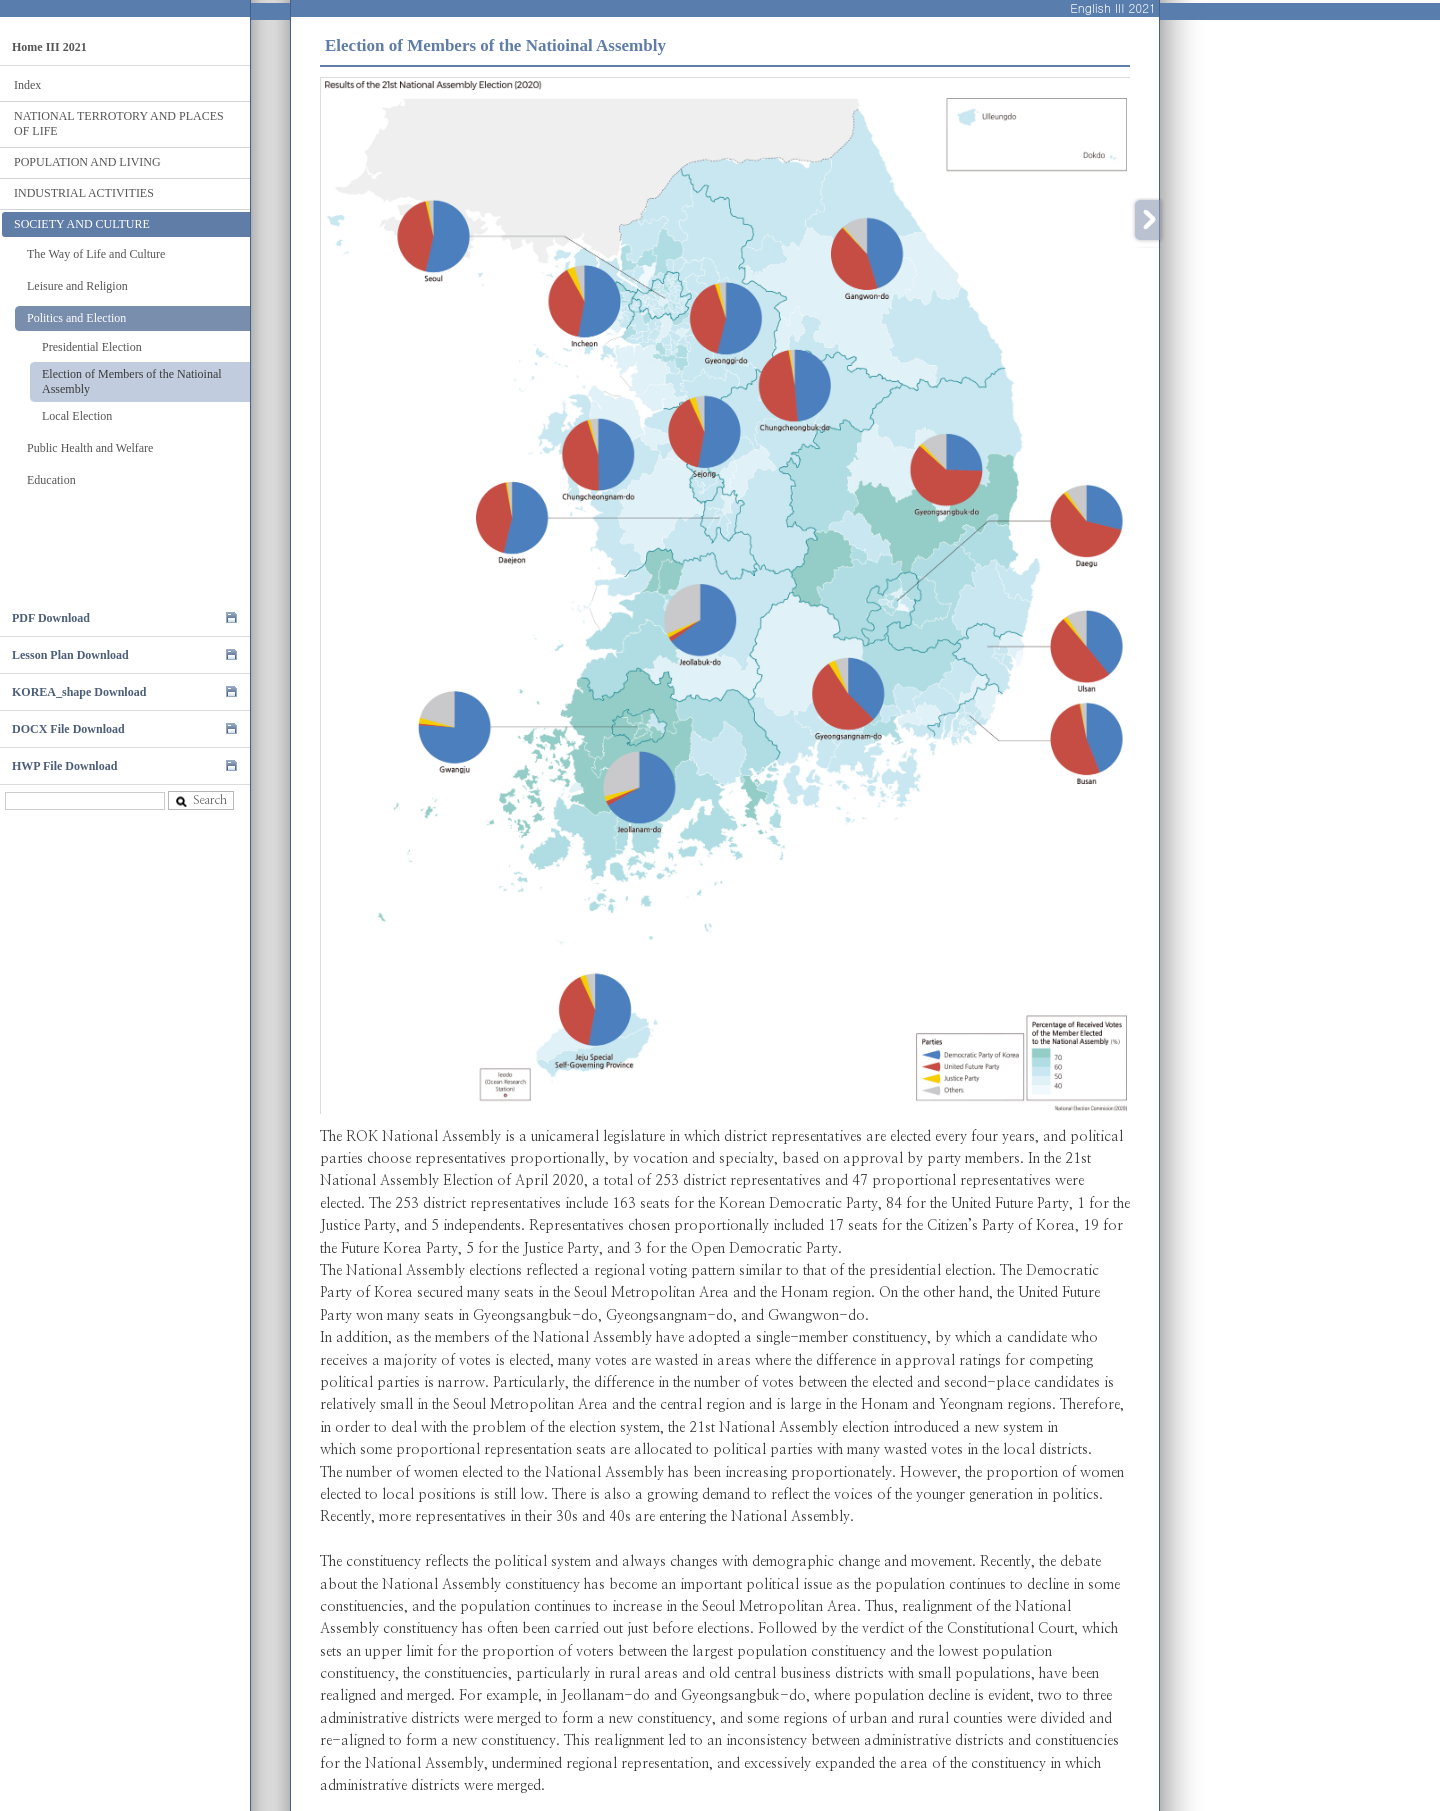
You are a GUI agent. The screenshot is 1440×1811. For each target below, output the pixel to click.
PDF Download (51, 618)
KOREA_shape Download (79, 692)
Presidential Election (92, 347)
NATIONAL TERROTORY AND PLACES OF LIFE (119, 123)
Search (201, 800)
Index (27, 85)
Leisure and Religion (77, 286)
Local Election (77, 416)
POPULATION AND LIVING (87, 162)
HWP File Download (64, 766)
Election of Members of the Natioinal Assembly (132, 381)
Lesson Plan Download (70, 655)
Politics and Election (76, 318)
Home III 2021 (49, 47)
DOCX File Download (68, 729)
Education (51, 480)
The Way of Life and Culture (96, 254)
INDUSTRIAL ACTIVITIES (84, 193)
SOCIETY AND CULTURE (82, 224)
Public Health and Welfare (90, 448)
